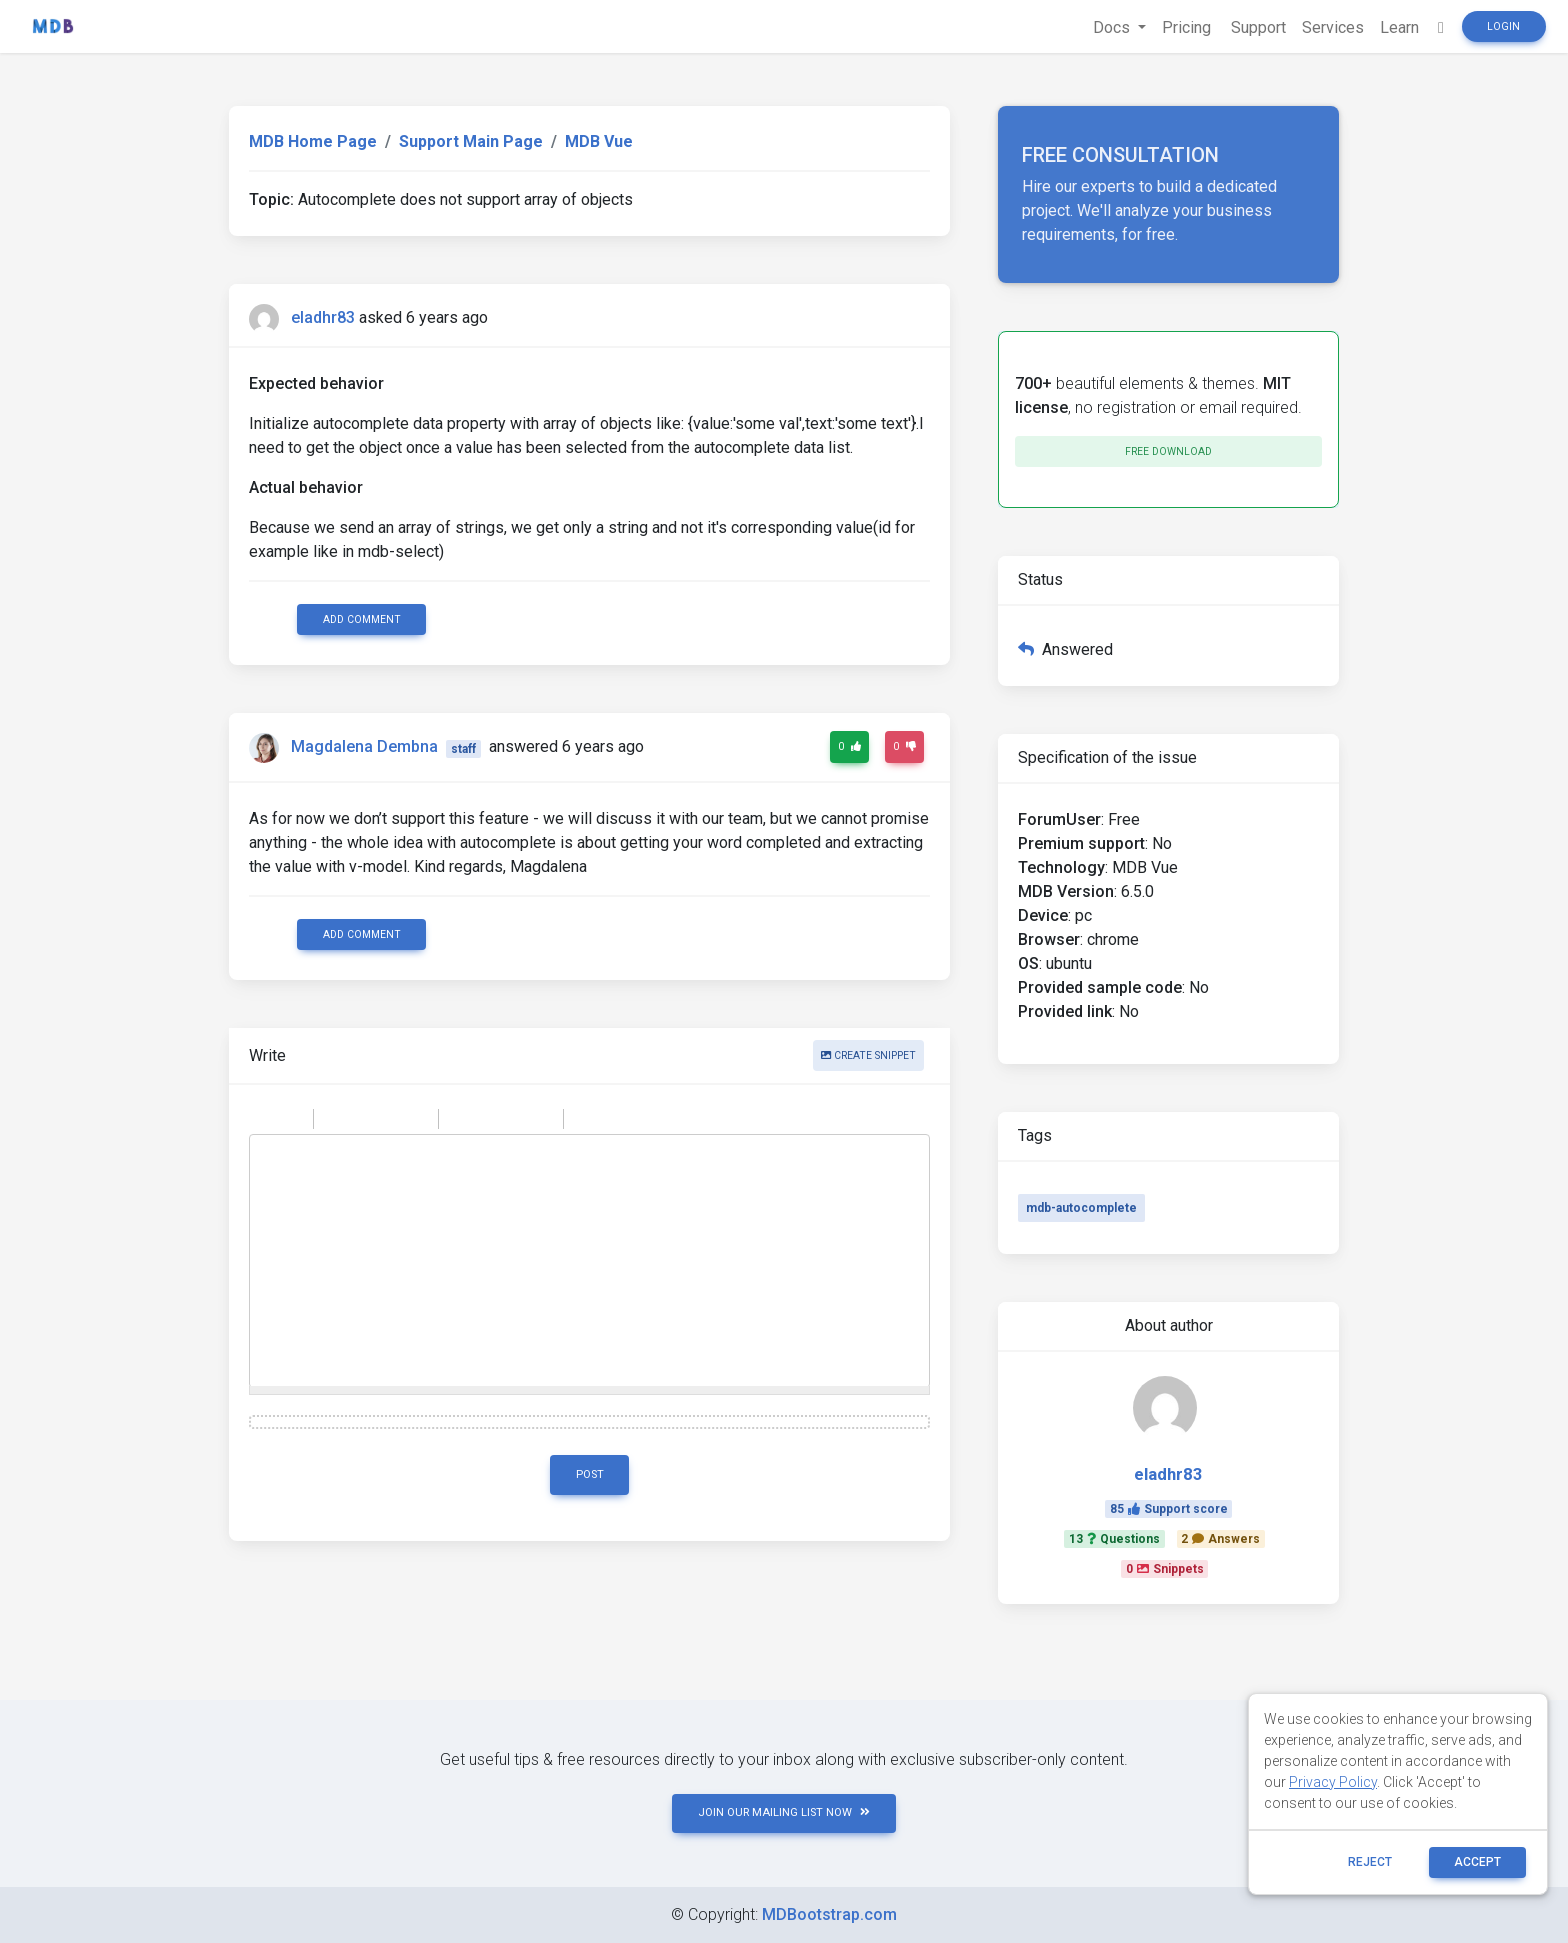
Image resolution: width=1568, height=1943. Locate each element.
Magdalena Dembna (364, 747)
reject (1370, 1862)
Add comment (362, 619)
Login (1503, 26)
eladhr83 (323, 317)
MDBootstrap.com (829, 1914)
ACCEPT (1477, 1862)
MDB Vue (599, 141)
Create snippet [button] (868, 1055)
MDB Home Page (313, 141)
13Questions (1114, 1539)
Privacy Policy (1333, 1782)
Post (590, 1474)
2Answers (1220, 1539)
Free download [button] (1168, 451)
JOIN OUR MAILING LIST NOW (784, 1812)
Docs (1113, 27)
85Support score (1169, 1509)
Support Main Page (471, 141)
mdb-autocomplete (1081, 1208)
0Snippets (1165, 1569)
